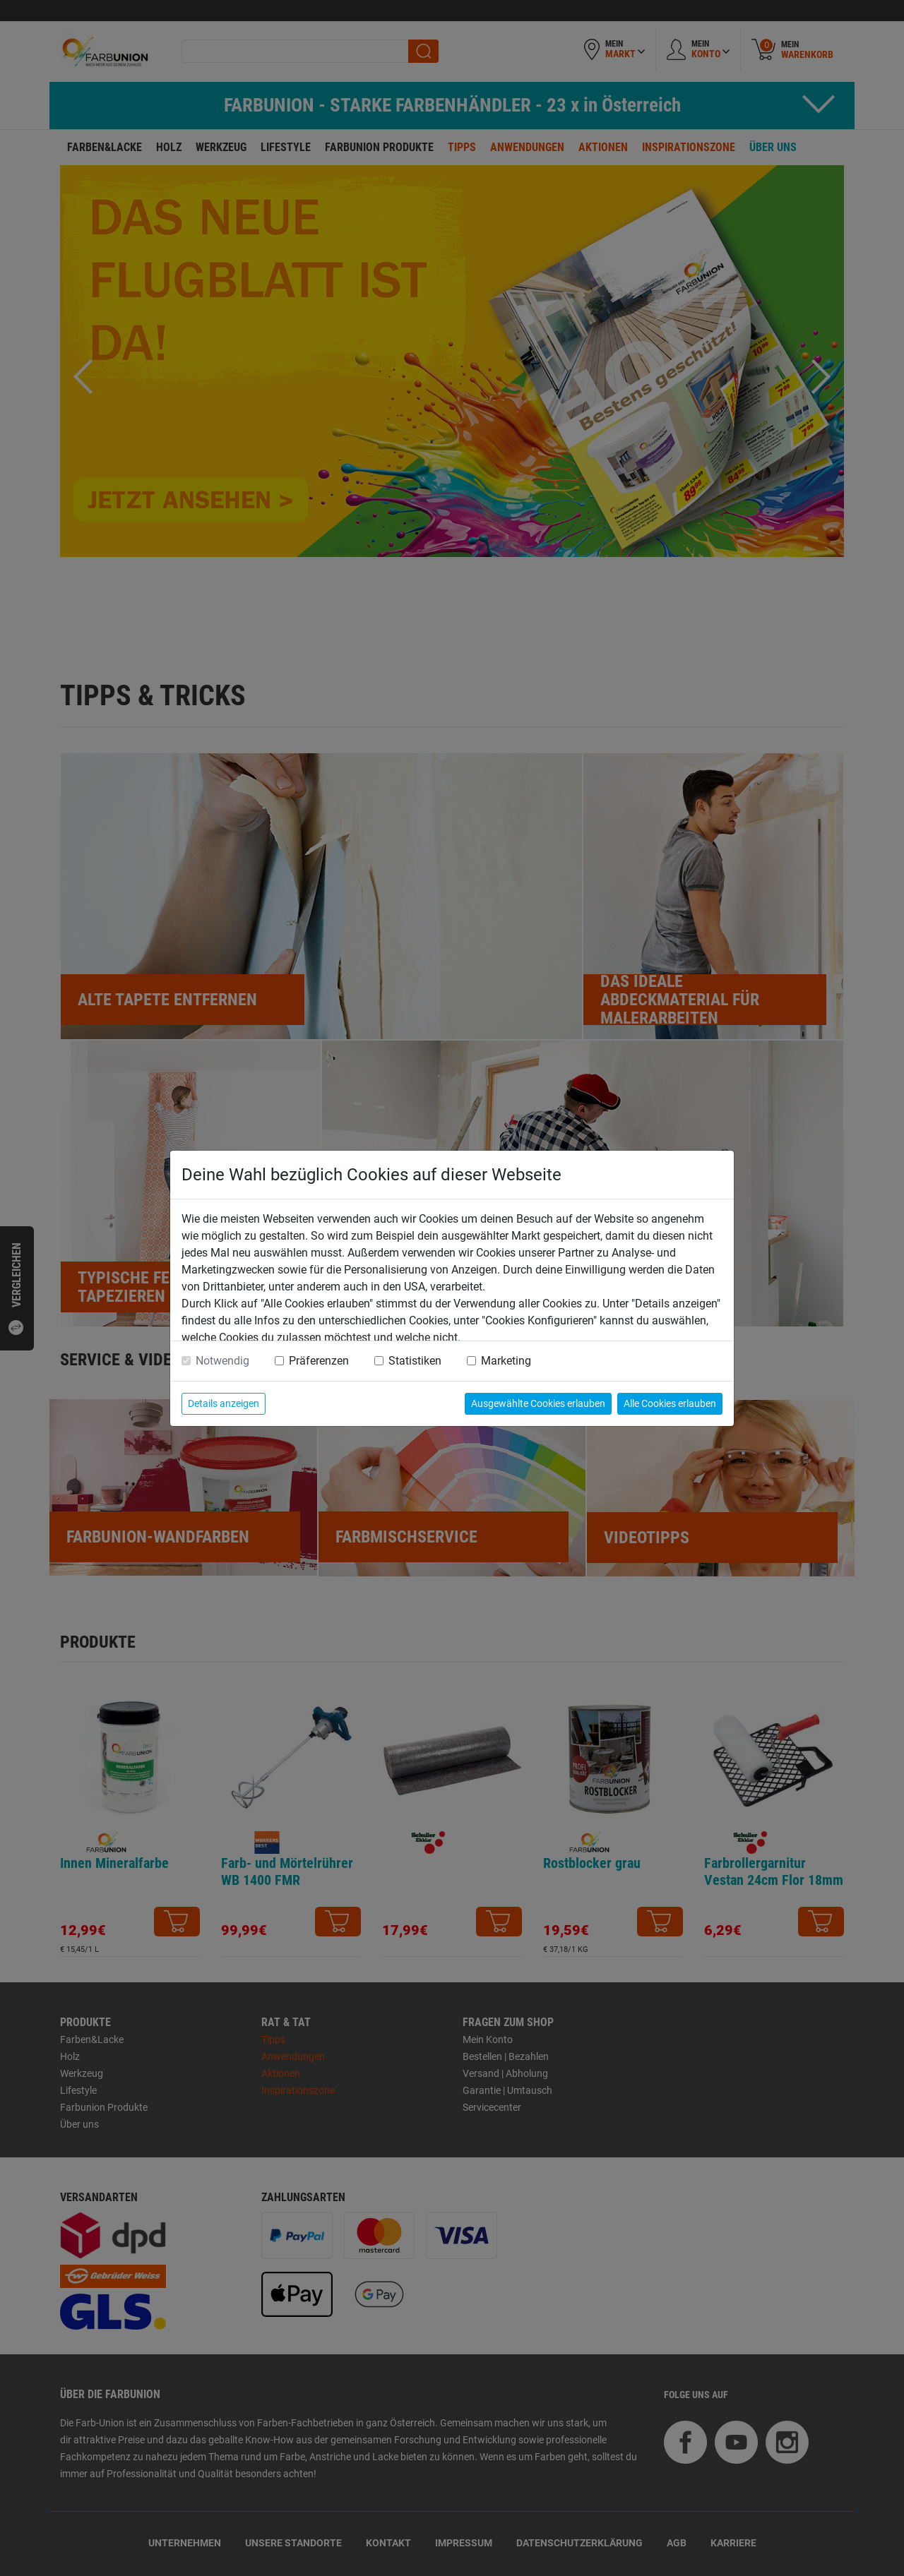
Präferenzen (319, 1360)
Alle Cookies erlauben (670, 1403)
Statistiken (414, 1360)
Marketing (506, 1360)
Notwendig (222, 1360)
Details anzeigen (223, 1403)
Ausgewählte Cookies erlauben (538, 1403)
